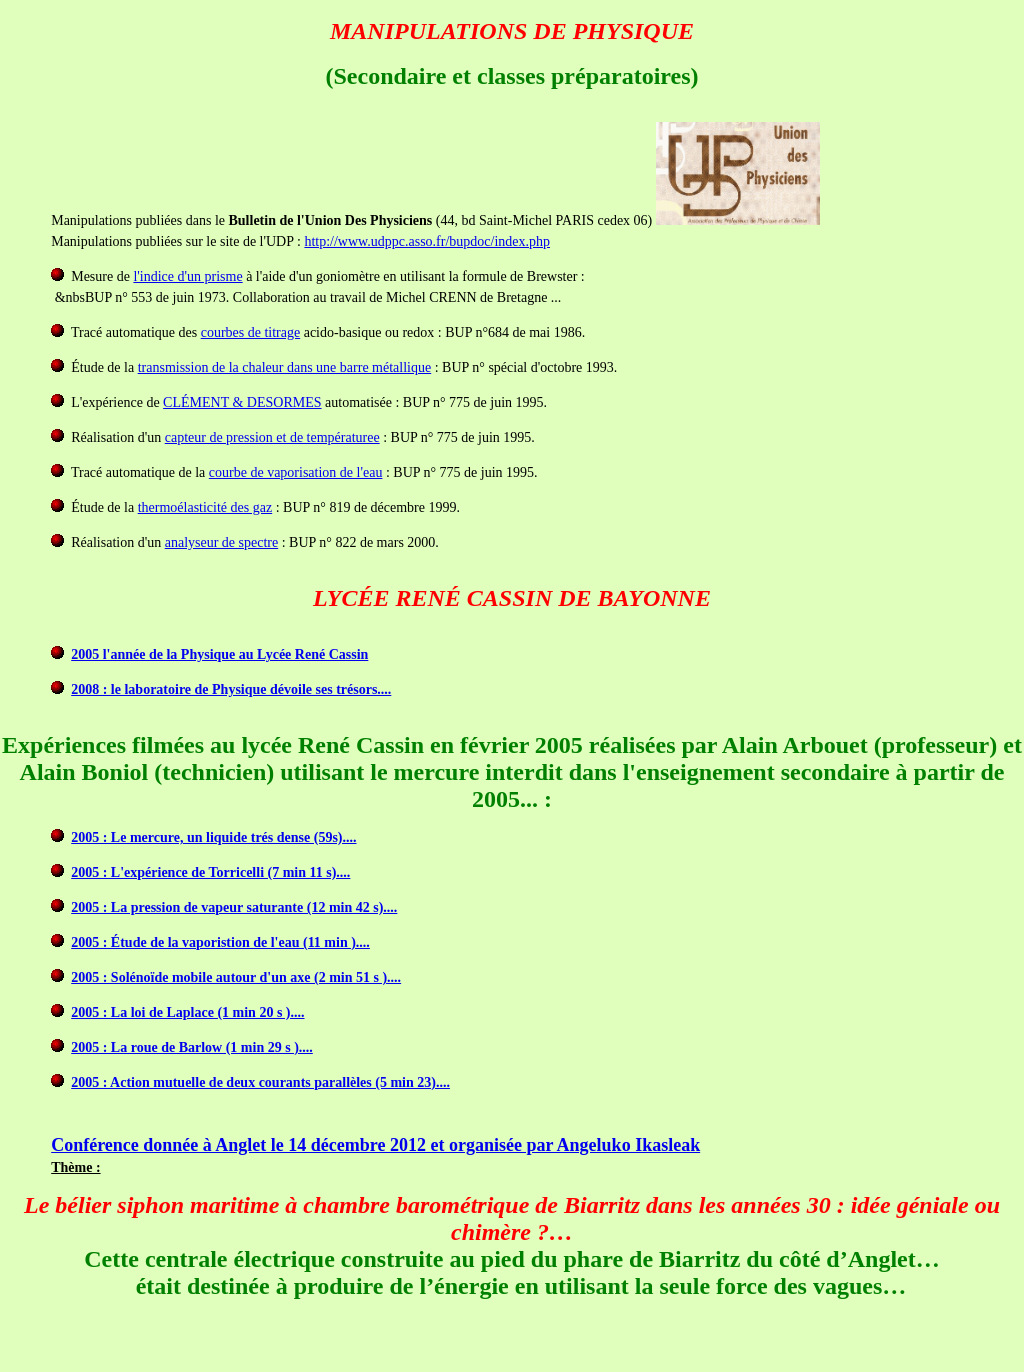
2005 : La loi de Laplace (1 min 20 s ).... (187, 1012)
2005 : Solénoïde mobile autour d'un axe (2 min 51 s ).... (236, 977)
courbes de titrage (251, 332)
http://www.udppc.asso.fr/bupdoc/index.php (427, 241)
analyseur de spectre (222, 542)
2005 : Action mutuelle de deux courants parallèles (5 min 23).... (260, 1082)
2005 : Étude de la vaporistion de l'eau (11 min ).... (220, 942)
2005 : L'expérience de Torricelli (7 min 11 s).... (210, 872)
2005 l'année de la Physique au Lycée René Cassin (219, 654)
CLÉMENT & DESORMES (242, 402)
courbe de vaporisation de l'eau (296, 472)
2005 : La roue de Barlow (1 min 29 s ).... (192, 1047)
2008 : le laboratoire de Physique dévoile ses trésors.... (231, 689)
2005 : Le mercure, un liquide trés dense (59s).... (213, 837)
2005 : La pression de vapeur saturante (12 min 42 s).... (234, 907)
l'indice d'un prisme (187, 276)
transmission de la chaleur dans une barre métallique (285, 367)
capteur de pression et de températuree (272, 437)
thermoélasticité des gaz (205, 507)
